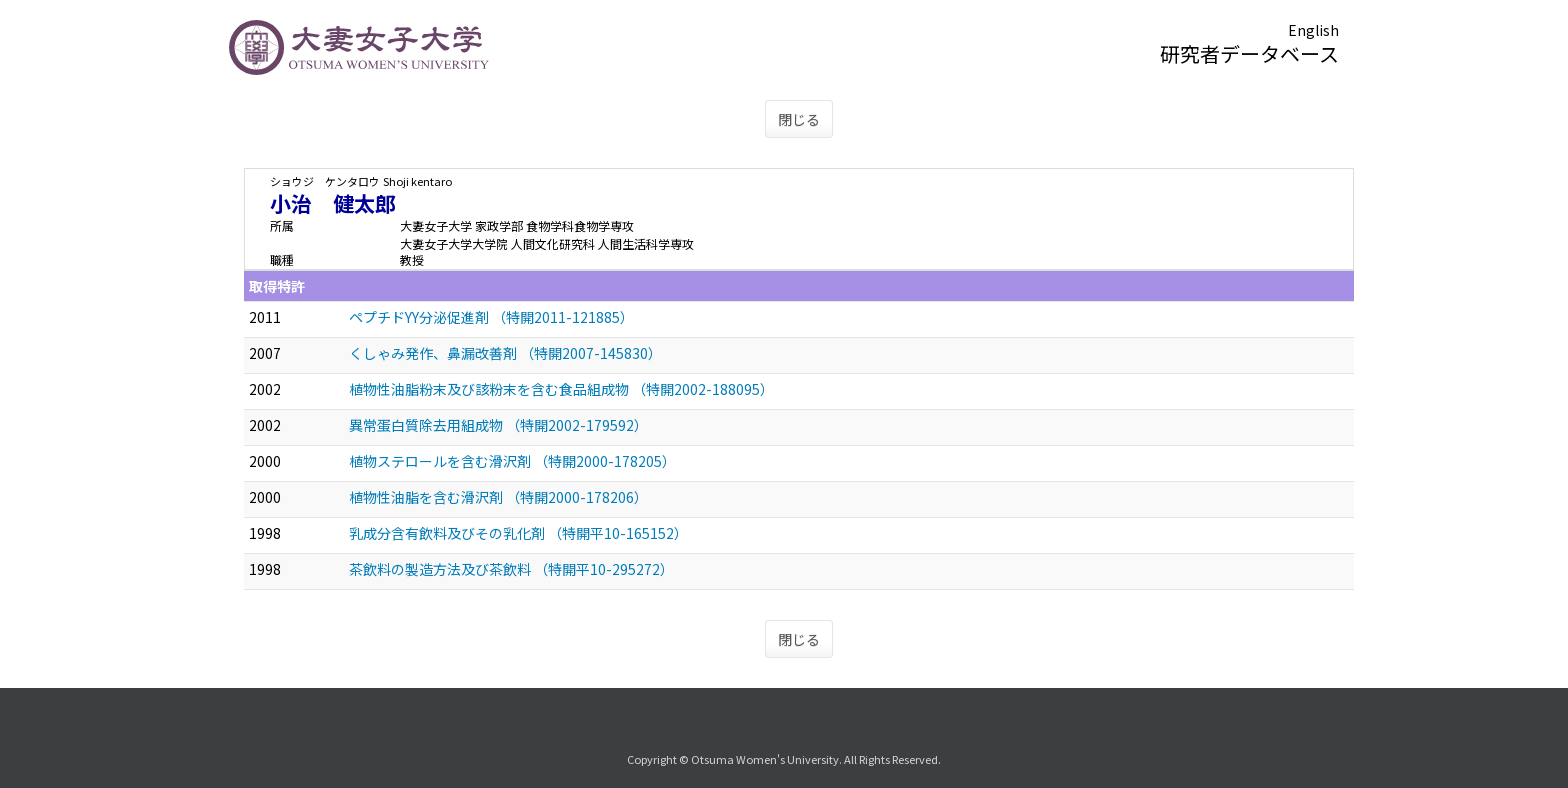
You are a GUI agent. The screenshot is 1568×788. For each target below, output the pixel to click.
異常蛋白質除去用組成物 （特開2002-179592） (498, 425)
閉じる (799, 119)
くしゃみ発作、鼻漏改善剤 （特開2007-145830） (505, 353)
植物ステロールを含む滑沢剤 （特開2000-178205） (512, 461)
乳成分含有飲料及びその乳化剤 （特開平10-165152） (518, 533)
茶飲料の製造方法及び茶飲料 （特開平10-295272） (511, 569)
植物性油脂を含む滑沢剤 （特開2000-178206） (498, 497)
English (1313, 30)
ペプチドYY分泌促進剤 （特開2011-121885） (491, 317)
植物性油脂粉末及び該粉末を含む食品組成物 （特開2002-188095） (561, 389)
